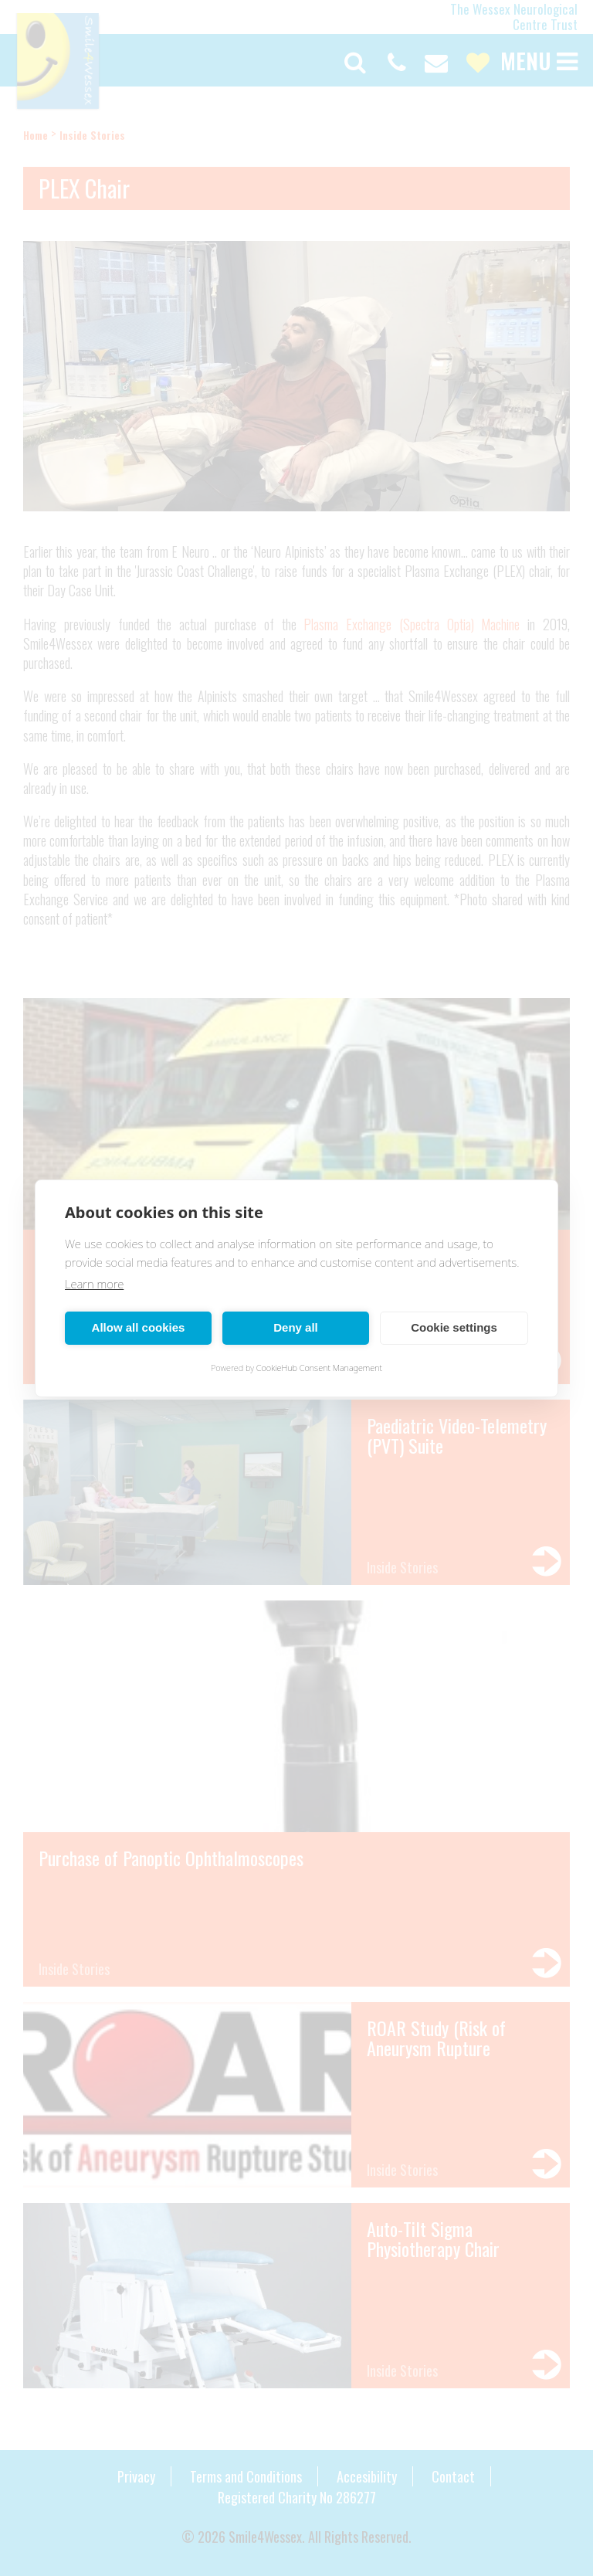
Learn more (94, 1283)
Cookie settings (454, 1327)
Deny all (295, 1327)
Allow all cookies (138, 1327)
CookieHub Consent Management (319, 1367)
